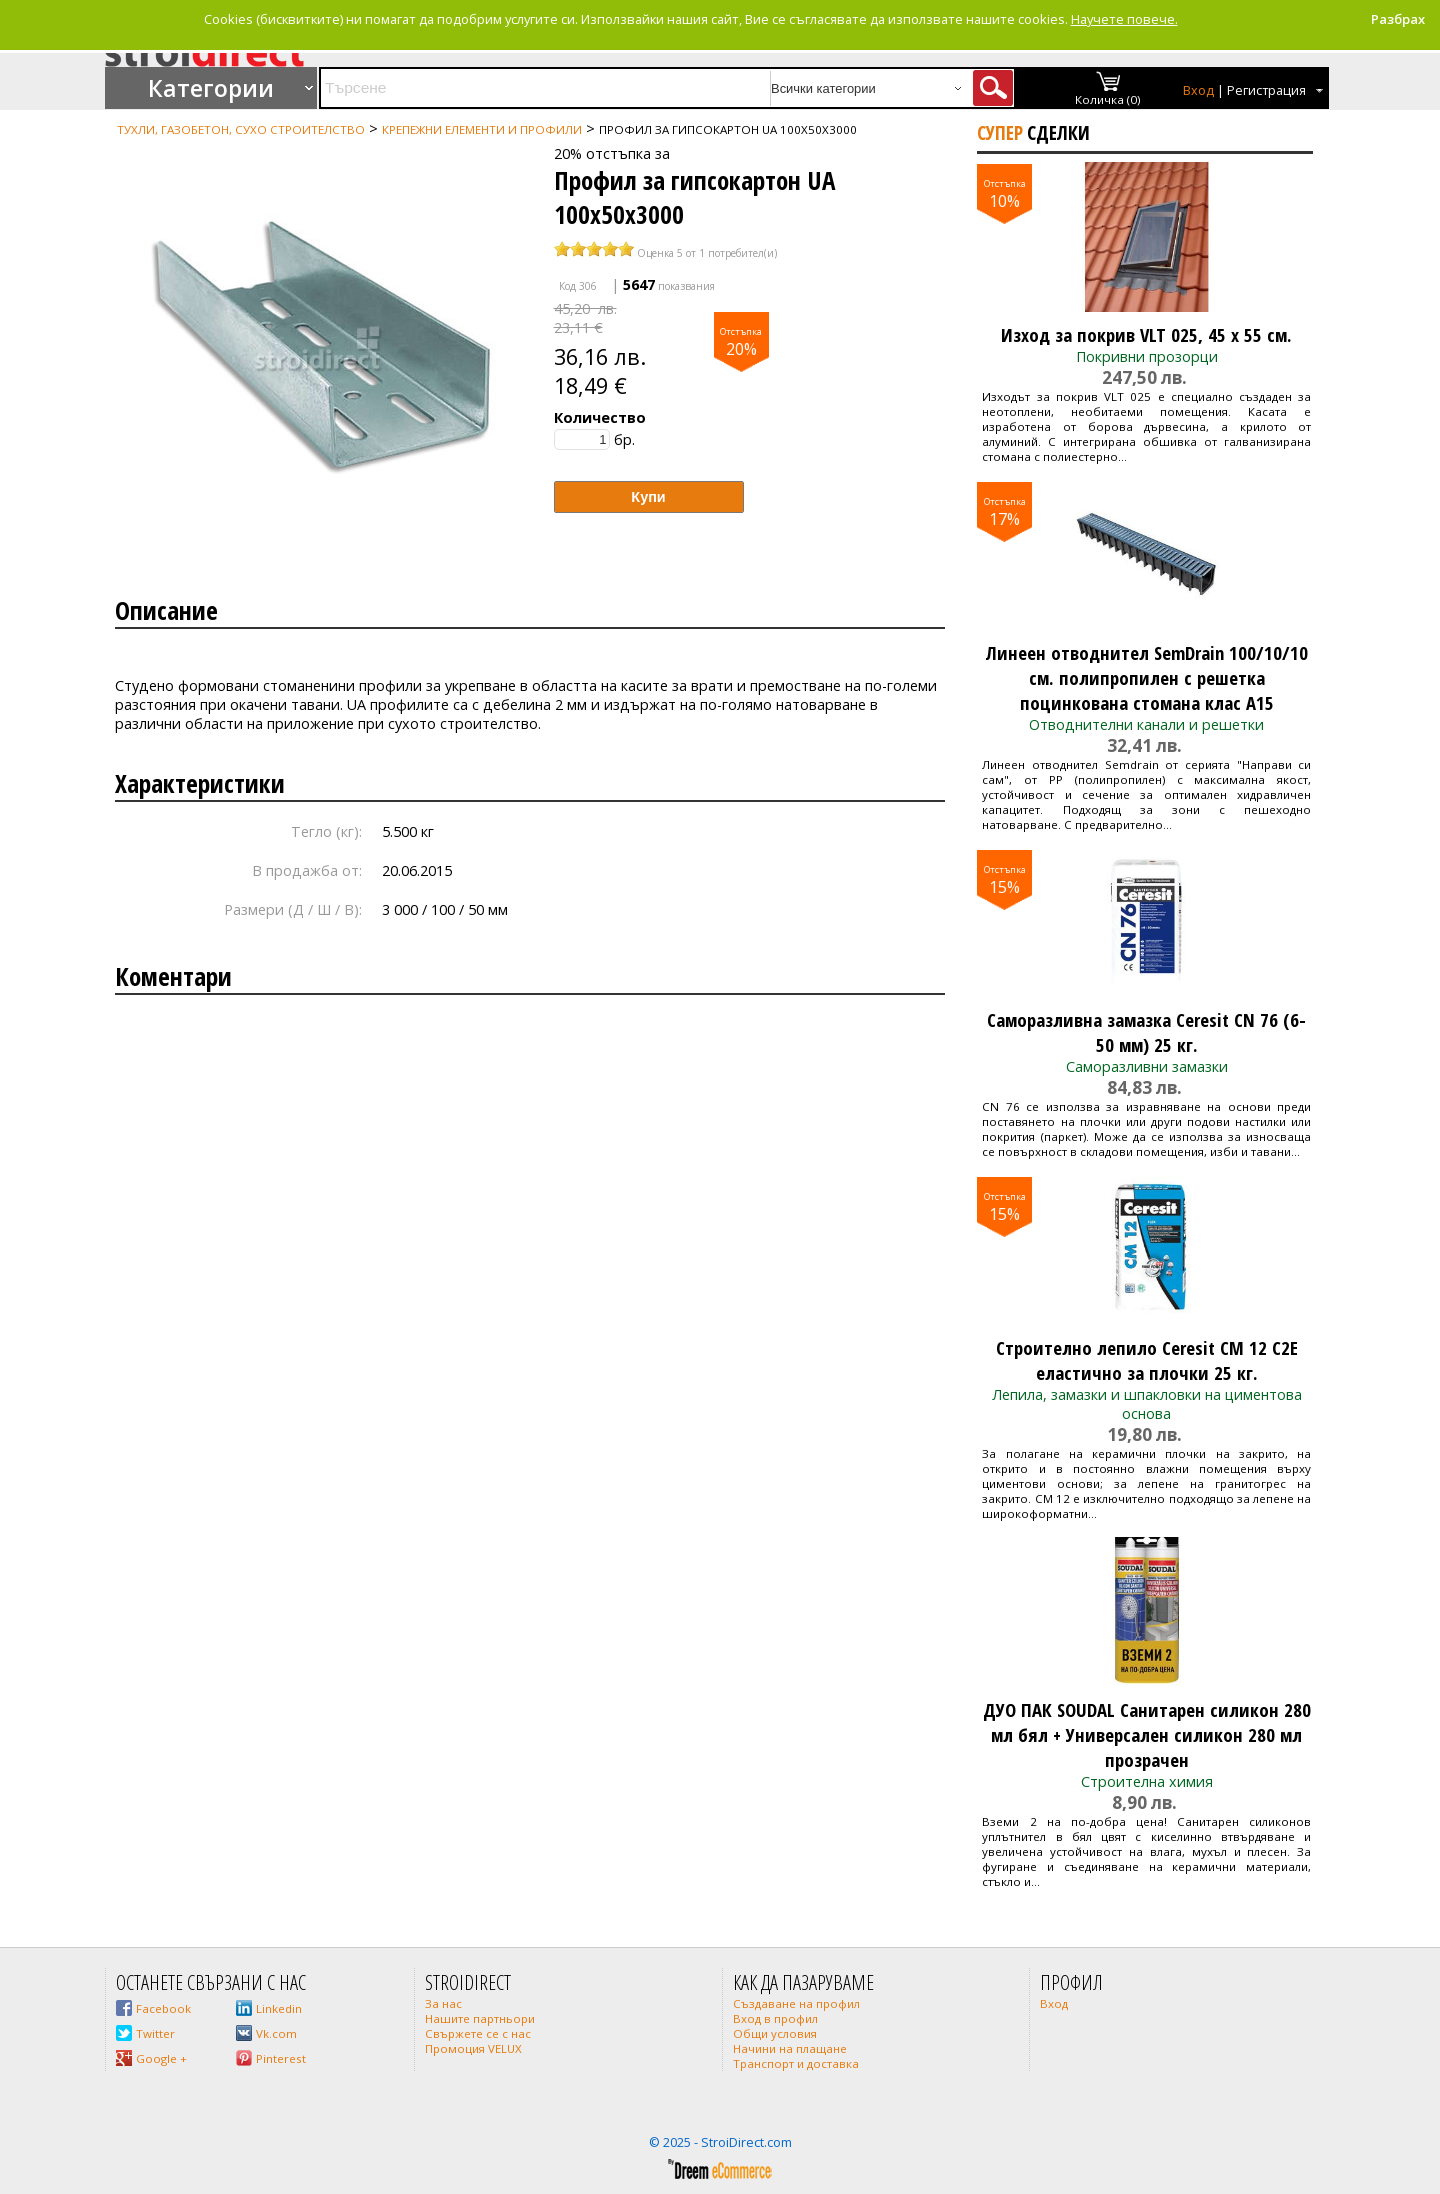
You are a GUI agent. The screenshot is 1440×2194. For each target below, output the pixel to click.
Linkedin (279, 2008)
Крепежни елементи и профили (482, 129)
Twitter (155, 2033)
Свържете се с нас (478, 2033)
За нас (443, 2003)
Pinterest (281, 2058)
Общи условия (775, 2033)
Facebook (163, 2008)
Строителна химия (1147, 1781)
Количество (600, 417)
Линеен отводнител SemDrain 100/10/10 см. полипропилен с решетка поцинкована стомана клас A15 (1147, 677)
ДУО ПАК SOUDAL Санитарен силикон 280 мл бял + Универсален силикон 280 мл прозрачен (1147, 1734)
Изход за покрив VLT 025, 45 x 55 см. (1146, 334)
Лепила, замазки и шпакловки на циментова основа (1147, 1404)
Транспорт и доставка (796, 2063)
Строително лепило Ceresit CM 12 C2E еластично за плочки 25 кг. (1147, 1360)
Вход (1198, 90)
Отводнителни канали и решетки (1146, 724)
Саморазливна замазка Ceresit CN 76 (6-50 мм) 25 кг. (1146, 1032)
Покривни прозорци (1147, 356)
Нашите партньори (480, 2018)
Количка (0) (1108, 99)
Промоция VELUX (473, 2048)
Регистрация (1266, 90)
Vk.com (276, 2033)
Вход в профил (775, 2018)
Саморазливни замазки (1147, 1066)
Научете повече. (1124, 19)
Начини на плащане (790, 2048)
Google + (161, 2058)
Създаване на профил (796, 2003)
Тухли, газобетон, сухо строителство (241, 129)
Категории (211, 88)
